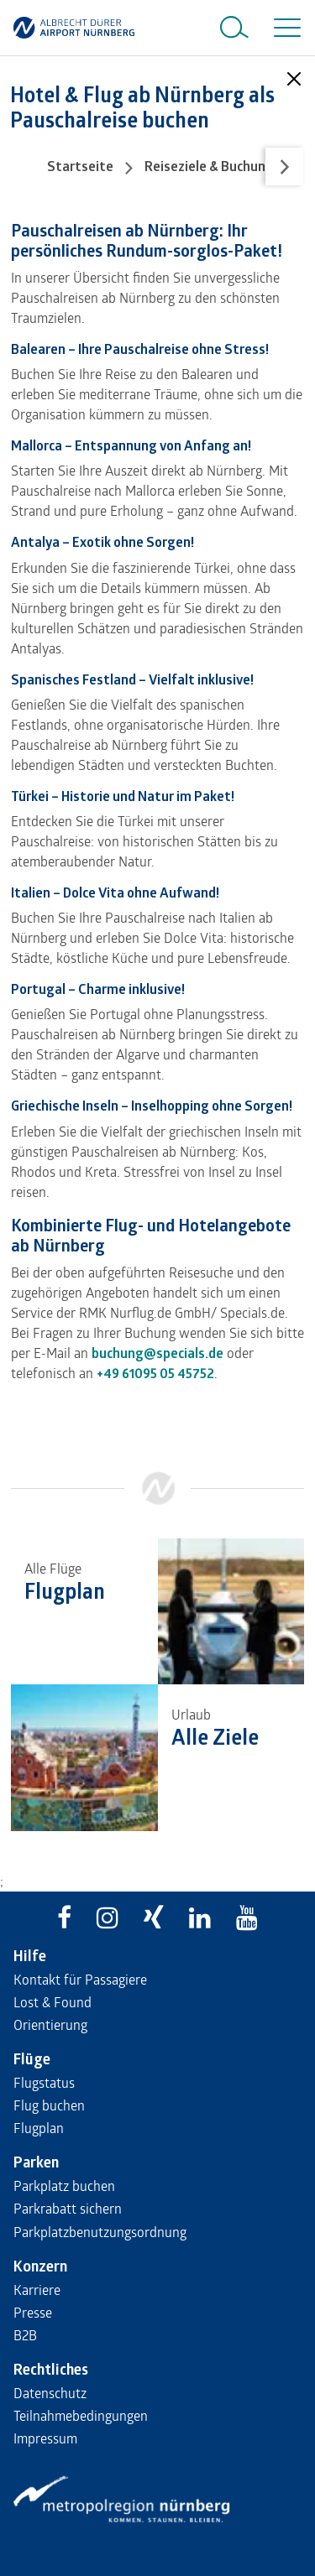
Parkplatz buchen (64, 2185)
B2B (25, 2335)
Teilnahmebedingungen (80, 2415)
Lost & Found (52, 2002)
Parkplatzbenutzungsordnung (99, 2231)
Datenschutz (50, 2393)
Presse (32, 2312)
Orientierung (50, 2024)
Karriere (36, 2289)
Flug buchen (49, 2105)
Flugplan (38, 2127)
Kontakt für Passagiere (80, 1979)
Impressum (45, 2438)
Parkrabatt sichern (67, 2208)
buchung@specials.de (157, 1353)
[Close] (294, 78)
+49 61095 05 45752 (155, 1373)
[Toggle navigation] (284, 28)
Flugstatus (44, 2082)
